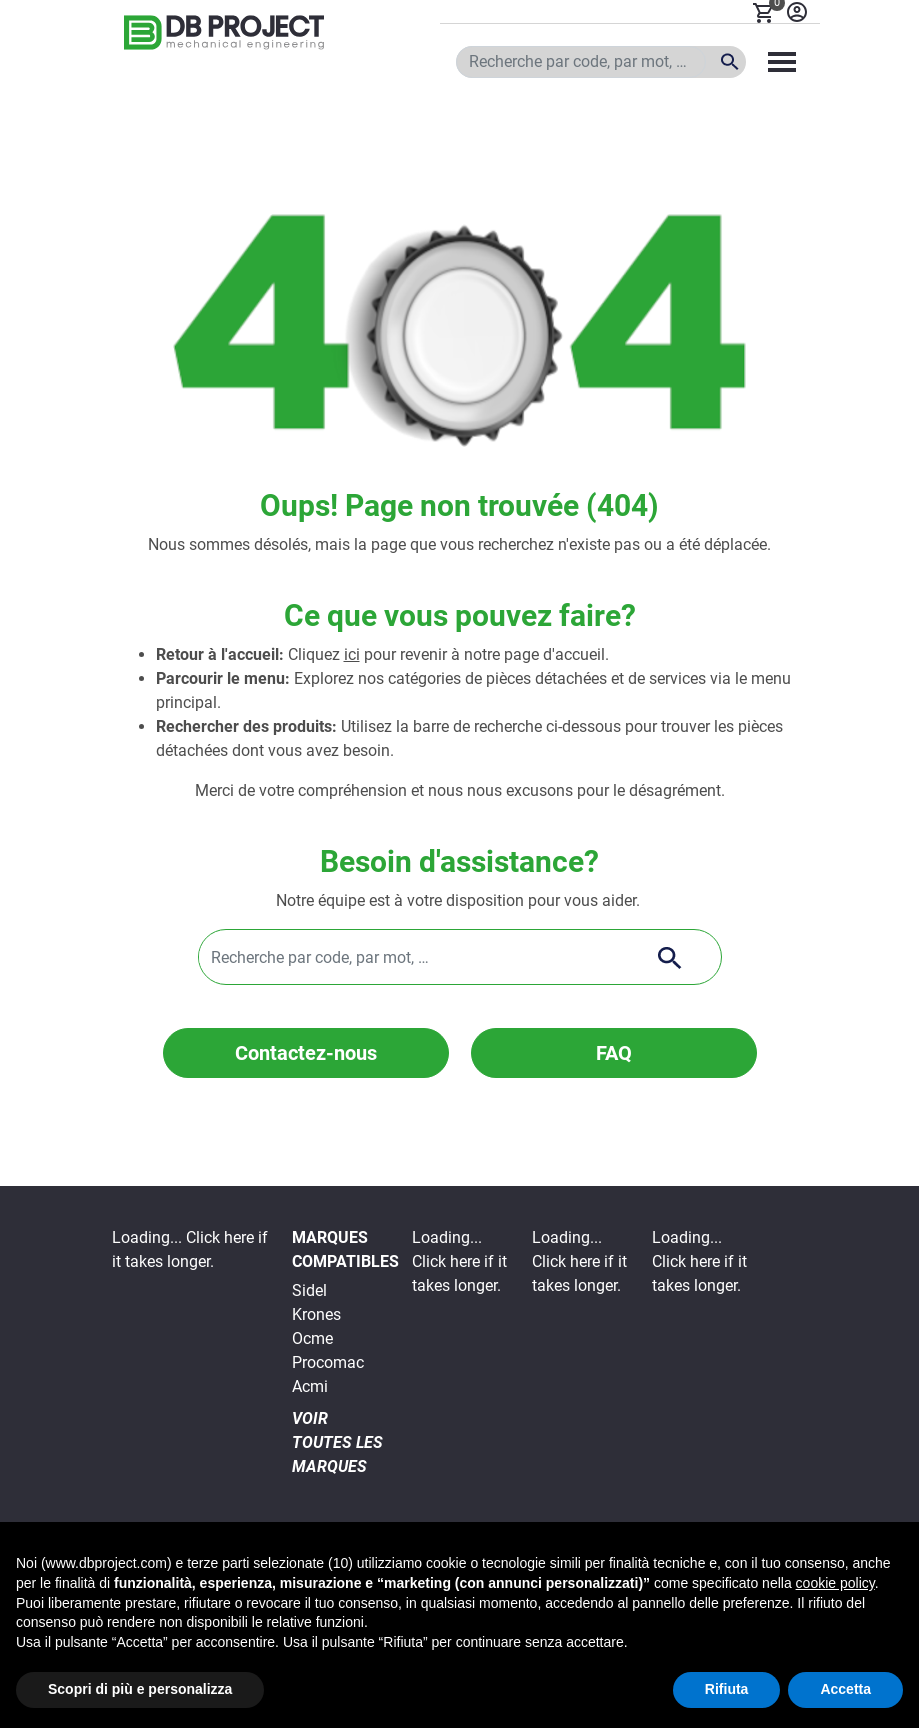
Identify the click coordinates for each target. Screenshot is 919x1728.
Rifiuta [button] (727, 1689)
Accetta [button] (845, 1689)
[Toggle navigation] (782, 62)
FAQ (614, 1053)
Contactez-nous (306, 1053)
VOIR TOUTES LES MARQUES (337, 1442)
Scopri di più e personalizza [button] (140, 1689)
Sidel (309, 1290)
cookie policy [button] (835, 1583)
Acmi (310, 1386)
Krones (316, 1314)
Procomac (328, 1362)
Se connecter (797, 12)
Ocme (312, 1338)
